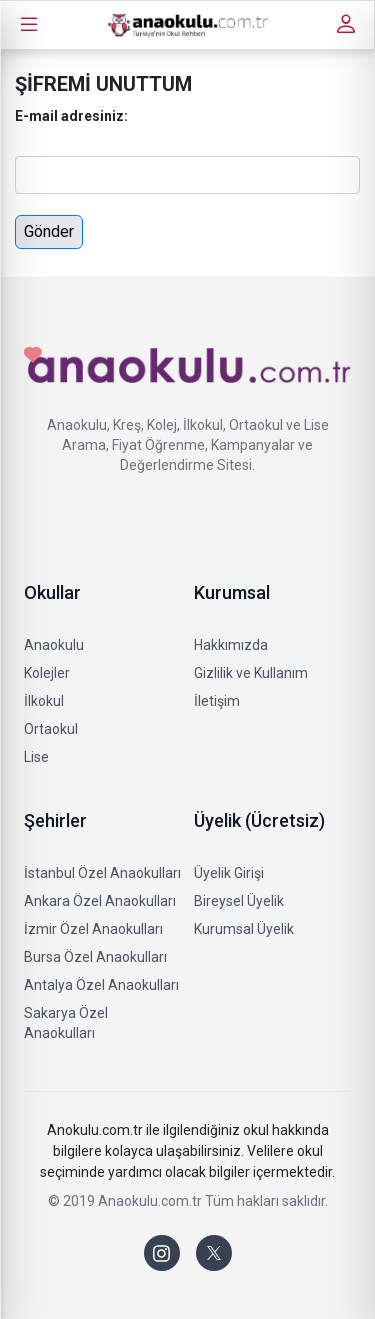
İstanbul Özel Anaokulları (102, 873)
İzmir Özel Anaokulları (93, 929)
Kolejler (47, 673)
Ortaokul (51, 729)
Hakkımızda (231, 645)
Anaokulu (54, 645)
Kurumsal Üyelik (244, 929)
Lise (36, 757)
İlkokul (44, 701)
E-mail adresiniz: (71, 116)
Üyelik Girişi (229, 873)
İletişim (217, 701)
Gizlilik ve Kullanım (251, 673)
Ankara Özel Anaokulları (100, 901)
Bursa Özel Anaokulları (95, 957)
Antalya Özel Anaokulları (101, 985)
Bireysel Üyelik (239, 901)
